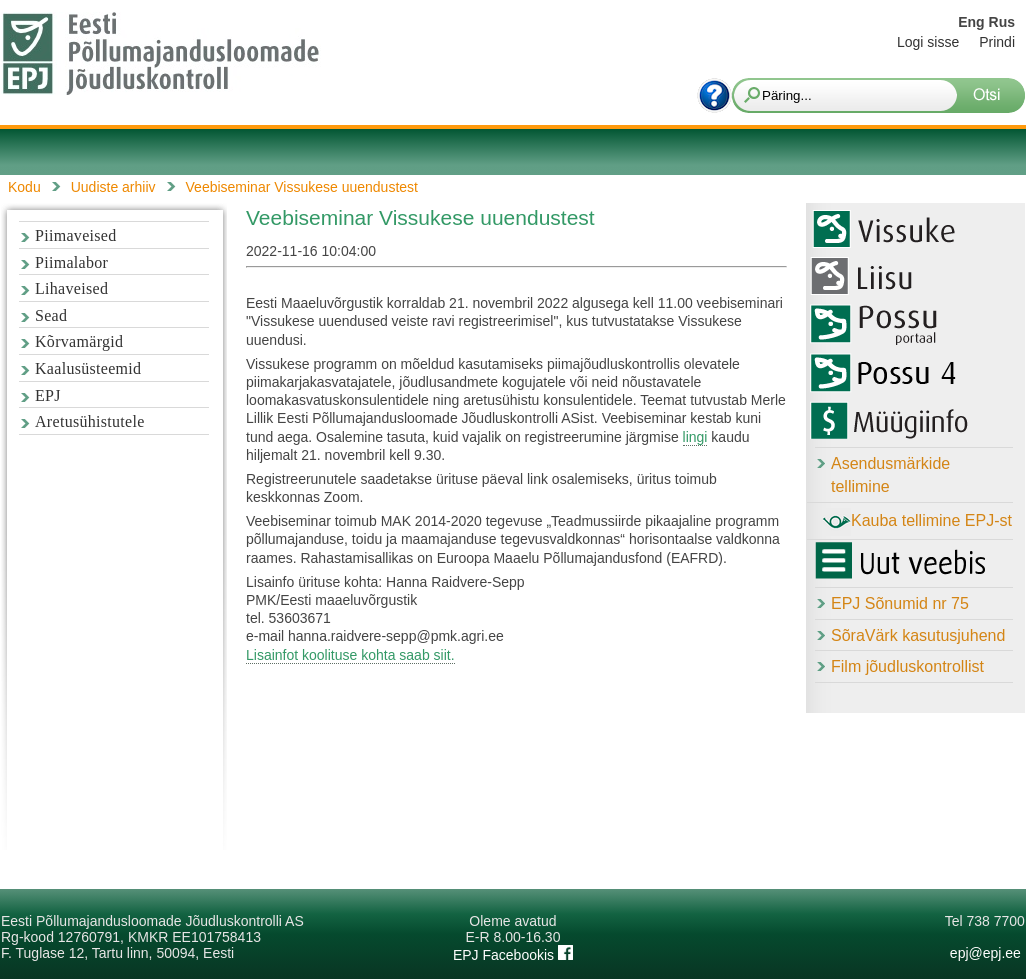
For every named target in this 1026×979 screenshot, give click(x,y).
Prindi (997, 42)
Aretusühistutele (90, 421)
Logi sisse (928, 42)
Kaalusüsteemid (88, 368)
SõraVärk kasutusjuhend (918, 635)
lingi (695, 437)
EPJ (48, 395)
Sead (51, 315)
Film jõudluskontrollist (907, 666)
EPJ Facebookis (513, 955)
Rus (1002, 22)
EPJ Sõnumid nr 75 (900, 603)
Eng (971, 22)
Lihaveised (71, 288)
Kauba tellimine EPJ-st (917, 522)
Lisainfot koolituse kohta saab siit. (350, 655)
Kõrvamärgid (79, 341)
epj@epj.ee (985, 953)
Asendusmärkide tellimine (890, 475)
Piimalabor (71, 262)
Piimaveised (76, 235)
